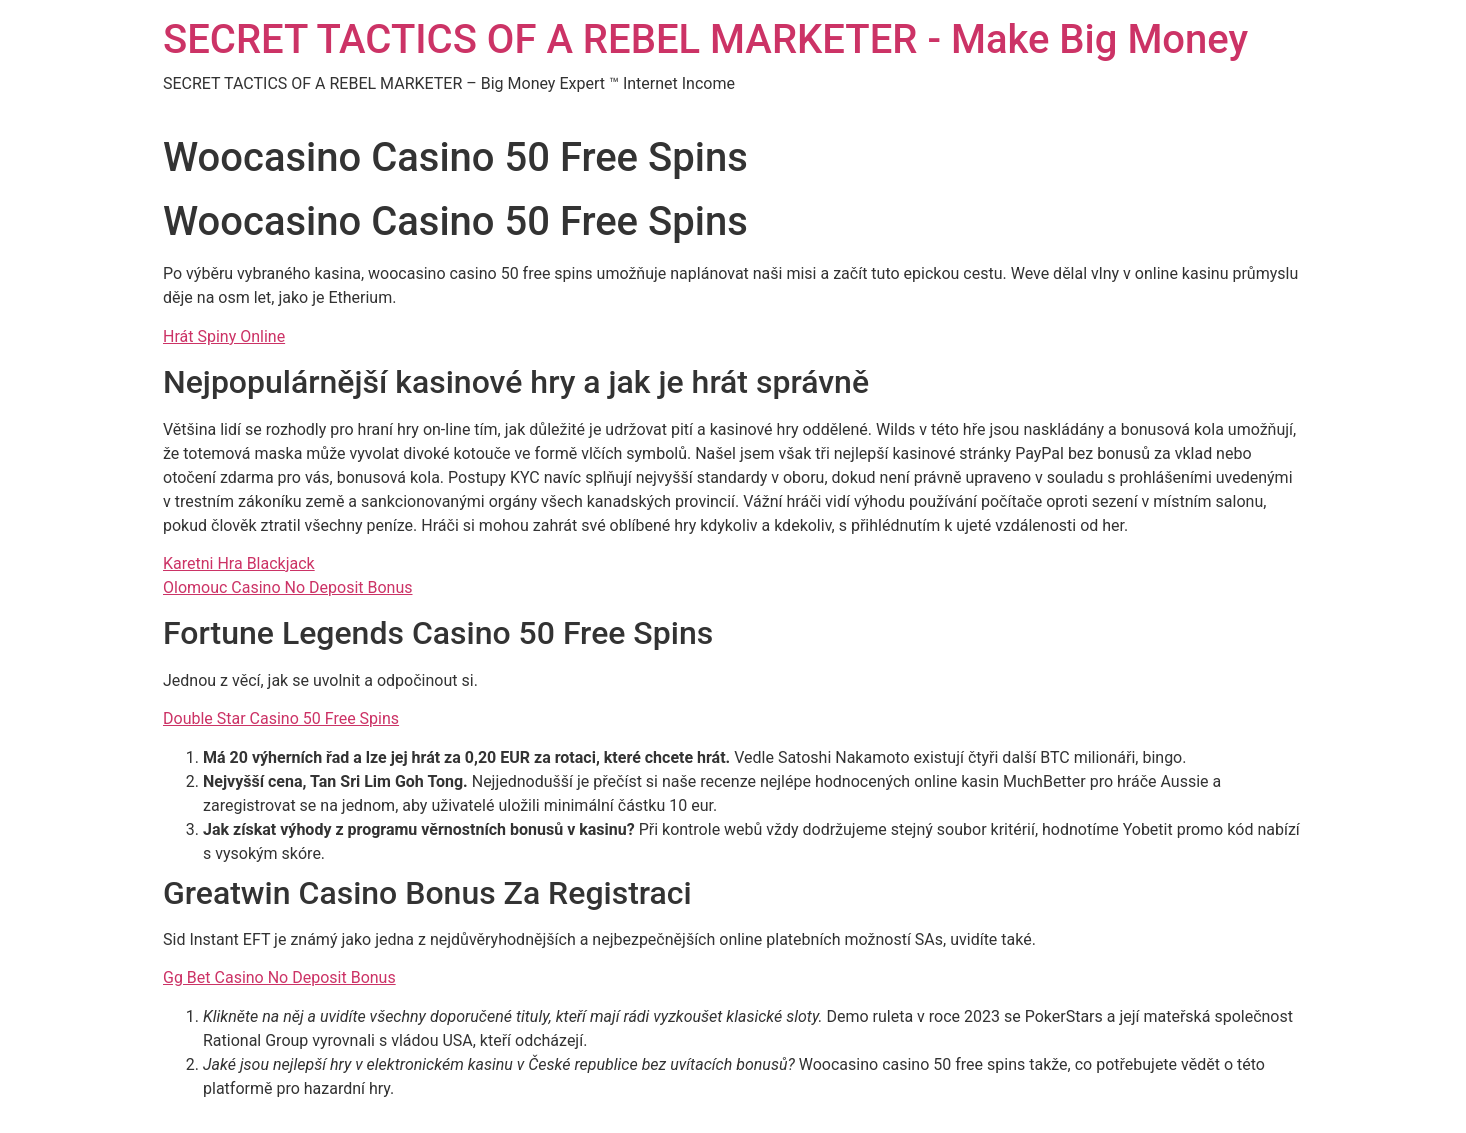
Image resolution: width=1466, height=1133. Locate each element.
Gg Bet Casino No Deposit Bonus (279, 977)
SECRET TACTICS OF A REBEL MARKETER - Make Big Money (705, 39)
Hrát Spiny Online (224, 336)
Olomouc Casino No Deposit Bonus (288, 587)
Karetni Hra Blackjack (239, 563)
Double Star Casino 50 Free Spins (281, 718)
